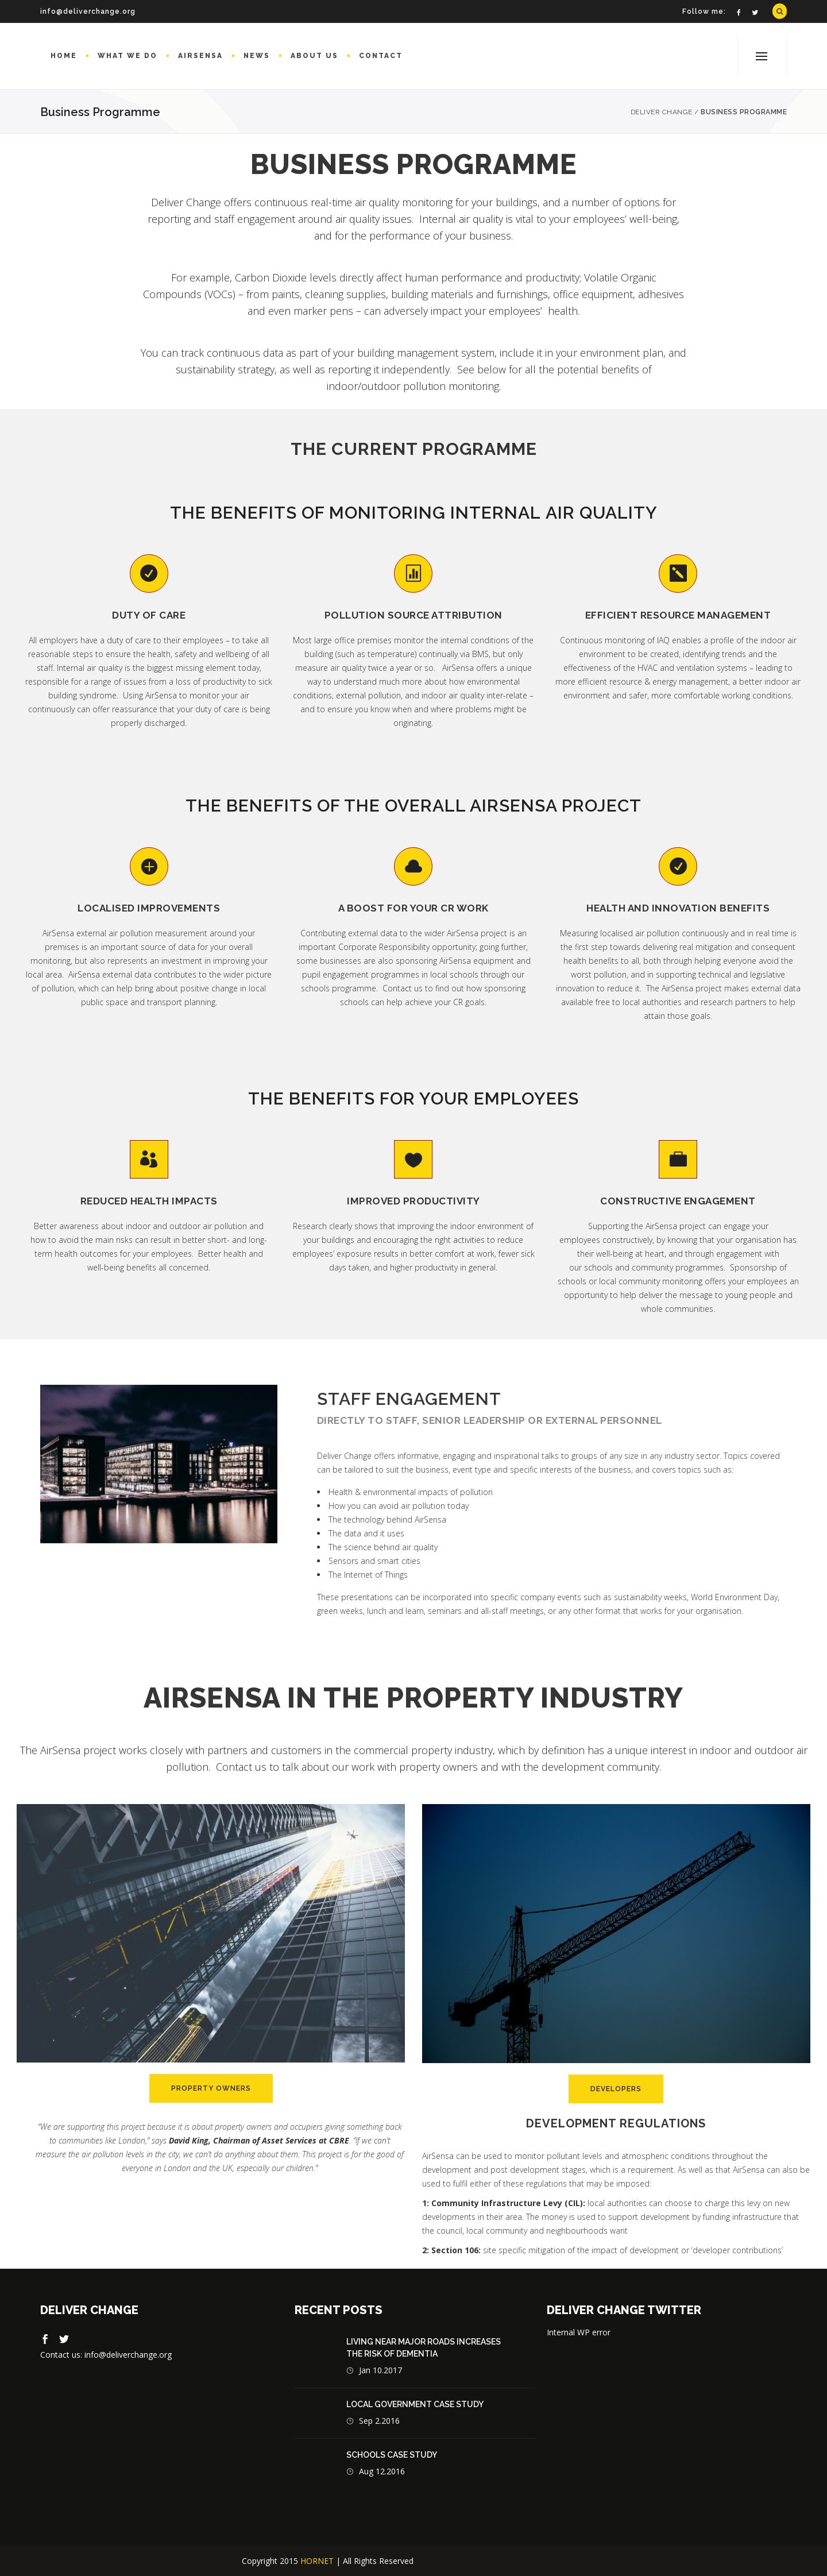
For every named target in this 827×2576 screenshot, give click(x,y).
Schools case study (391, 2454)
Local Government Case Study (415, 2404)
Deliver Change (662, 112)
